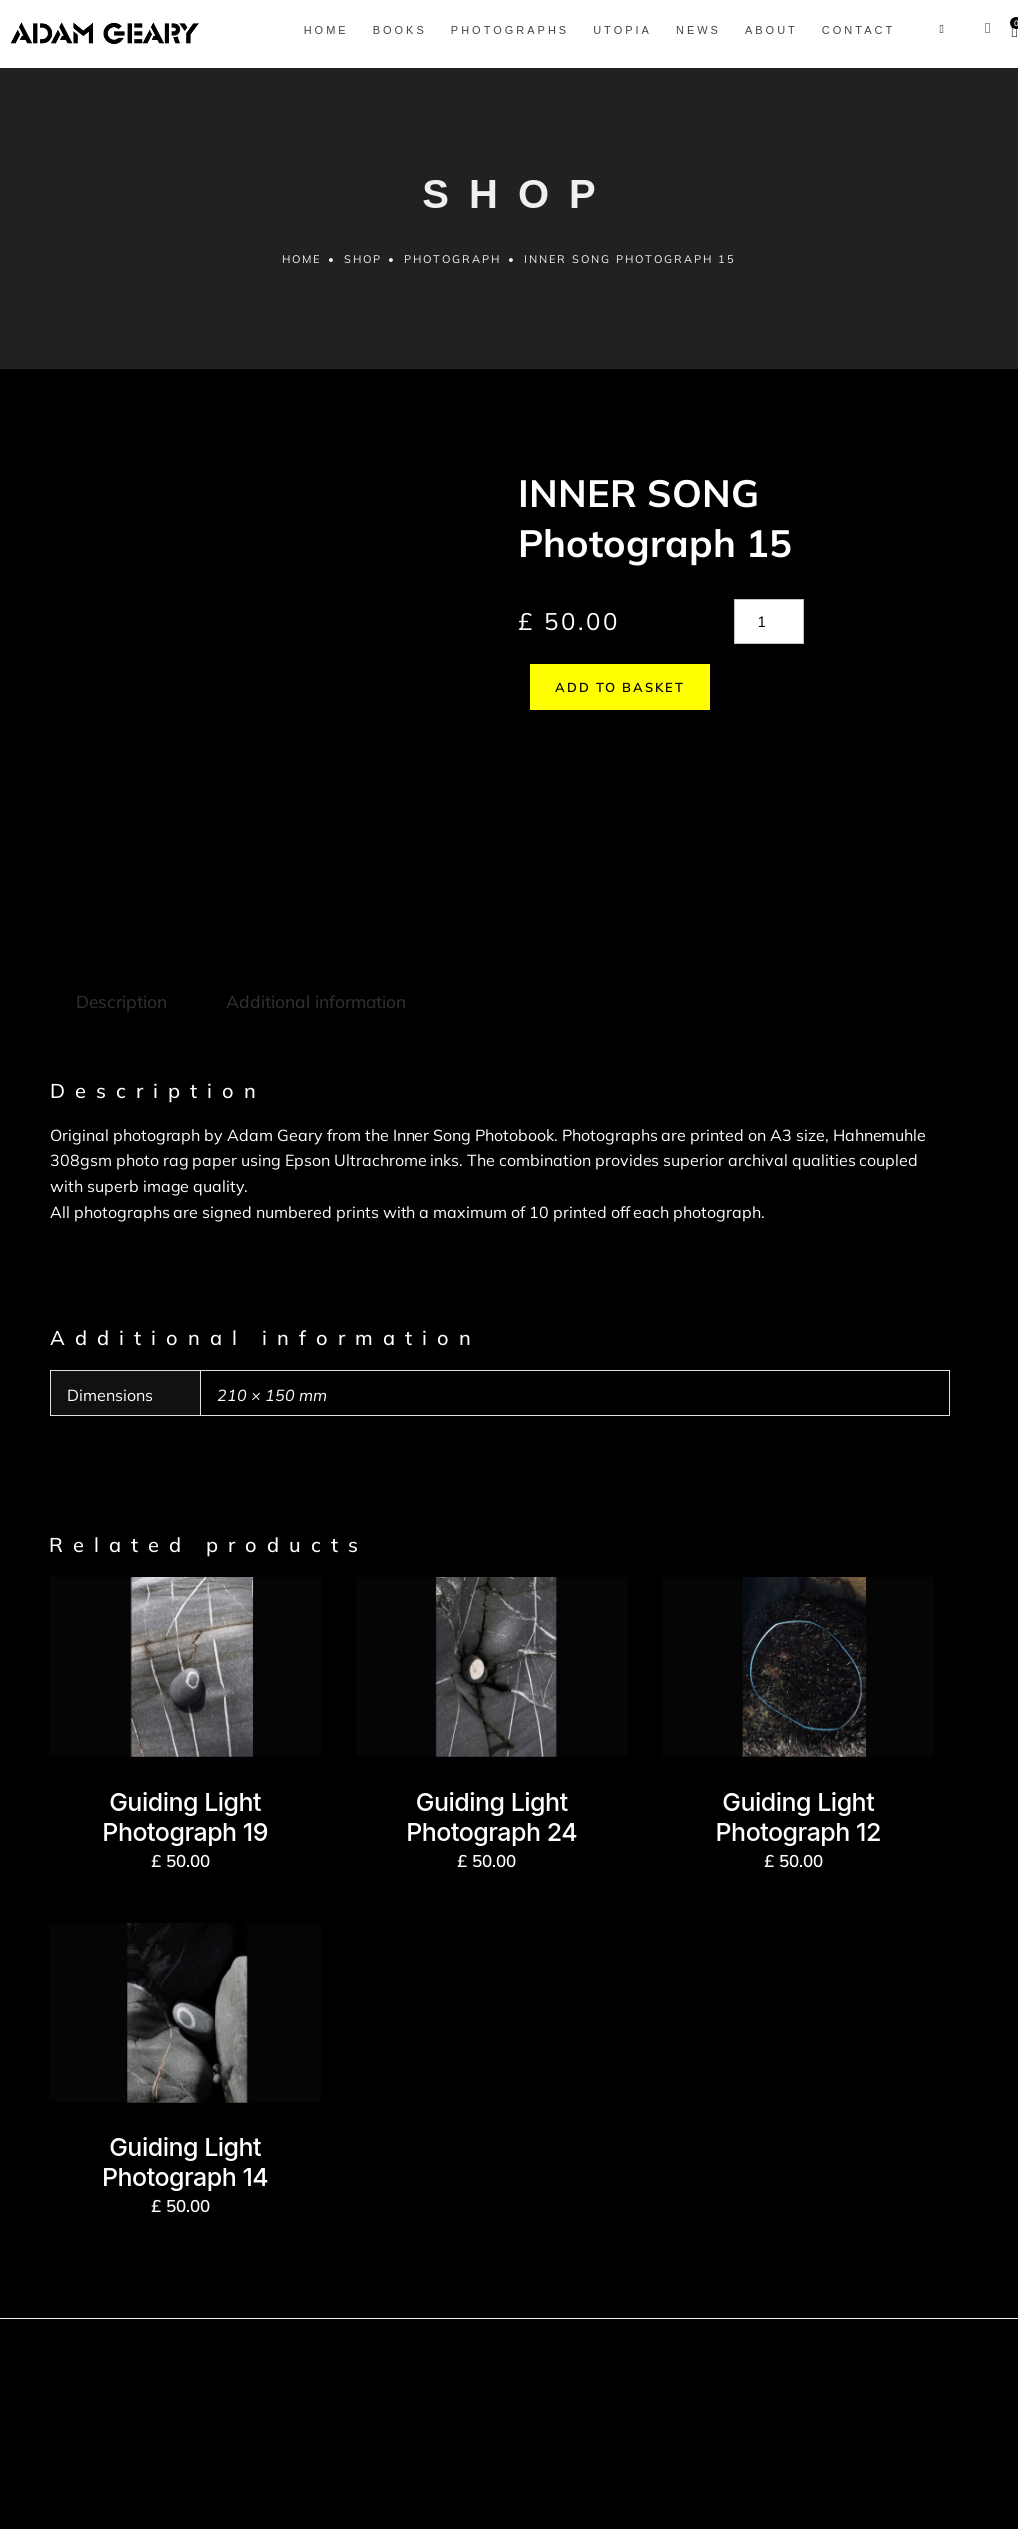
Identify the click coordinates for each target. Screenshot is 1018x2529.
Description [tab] (120, 869)
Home (299, 271)
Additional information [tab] (312, 869)
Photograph (453, 271)
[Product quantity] (769, 633)
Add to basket (608, 699)
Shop (362, 271)
